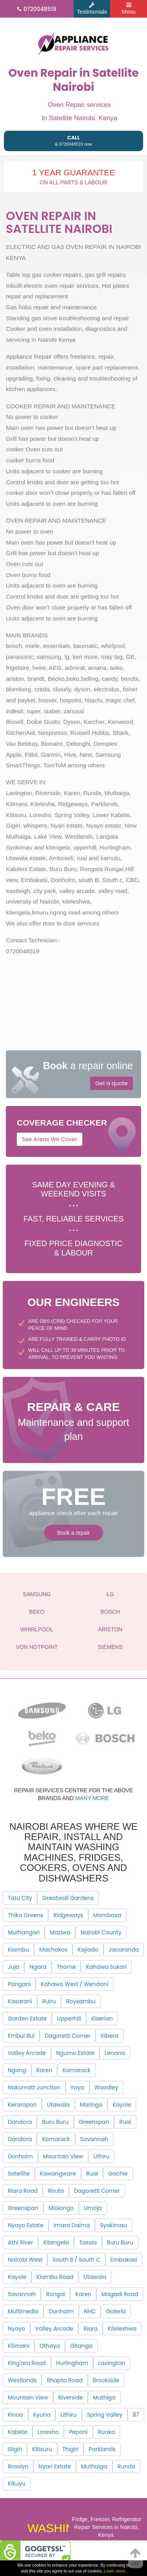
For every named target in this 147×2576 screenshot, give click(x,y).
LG (110, 1594)
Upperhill (69, 2018)
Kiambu (18, 1950)
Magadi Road (120, 2294)
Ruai (125, 2122)
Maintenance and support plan (73, 1420)
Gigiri (15, 2449)
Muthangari (24, 1932)
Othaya (50, 2346)
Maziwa (60, 1932)
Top (136, 2556)
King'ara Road (27, 2363)
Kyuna (42, 2415)
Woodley (106, 2087)
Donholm (20, 2156)
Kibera (109, 2036)
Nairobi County (100, 1932)
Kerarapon (22, 2105)
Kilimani (18, 2346)
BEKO (36, 1612)
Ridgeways (68, 1915)
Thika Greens (25, 1915)
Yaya (77, 2087)
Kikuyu (16, 2484)
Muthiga (104, 2397)
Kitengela (56, 2242)
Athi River (20, 2242)
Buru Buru (55, 2122)
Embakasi (124, 2260)
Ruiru (49, 2001)
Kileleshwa (122, 2328)
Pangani (19, 1984)
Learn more (114, 2571)
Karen (44, 2070)
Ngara (37, 1967)
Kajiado (88, 1950)
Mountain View (63, 2156)
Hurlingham (72, 2363)
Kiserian (102, 2018)
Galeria (116, 2311)
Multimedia (23, 2311)
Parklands (102, 2449)
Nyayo (16, 2328)
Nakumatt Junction (34, 2087)
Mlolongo (61, 2208)
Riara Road (23, 2191)
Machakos (53, 1950)
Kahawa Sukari (106, 1967)
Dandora (20, 2122)
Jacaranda (124, 1950)
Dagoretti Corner (68, 2036)
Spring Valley (105, 2415)
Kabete (17, 2432)
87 (135, 2415)
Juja (13, 1967)
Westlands (22, 2380)
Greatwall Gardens (68, 1898)
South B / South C (76, 2260)
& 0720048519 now (73, 140)
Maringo (91, 2105)
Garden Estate (27, 2018)
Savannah (94, 2139)
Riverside (70, 2397)
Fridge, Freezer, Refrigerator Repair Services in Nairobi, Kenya (107, 2527)
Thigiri (70, 2449)
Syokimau (113, 2225)
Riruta (56, 2191)
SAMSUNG (37, 1594)
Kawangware (58, 2173)
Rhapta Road (64, 2380)
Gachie (118, 2173)
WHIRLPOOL (36, 1629)
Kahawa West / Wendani (74, 1984)
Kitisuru (42, 2449)
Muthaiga (94, 2466)
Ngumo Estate (75, 2053)
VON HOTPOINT (37, 1647)
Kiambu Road (54, 2277)
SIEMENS (110, 1647)
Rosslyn (18, 2466)
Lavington (111, 2363)
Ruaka (106, 2432)
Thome (66, 1967)
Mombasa (107, 1915)
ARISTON (110, 1629)
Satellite (19, 2173)
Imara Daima (72, 2225)
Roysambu (81, 2001)
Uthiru (101, 2156)
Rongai (55, 2294)
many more (92, 1798)
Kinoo (15, 2415)
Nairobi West (25, 2260)
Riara (90, 2328)
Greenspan (94, 2122)
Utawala (58, 2105)
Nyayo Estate (26, 2225)
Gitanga (81, 2346)
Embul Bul (21, 2036)
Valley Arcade (27, 2053)
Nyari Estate (54, 2466)
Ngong (17, 2070)
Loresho (48, 2432)
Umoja (93, 2208)
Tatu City (20, 1898)
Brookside (106, 2380)
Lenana (115, 2053)
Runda (126, 2466)
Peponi (78, 2432)
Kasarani (20, 2001)
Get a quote (111, 1083)
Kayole (122, 2105)
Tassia (88, 2242)
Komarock (76, 2070)
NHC (90, 2311)
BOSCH (110, 1612)
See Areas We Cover (49, 1139)
